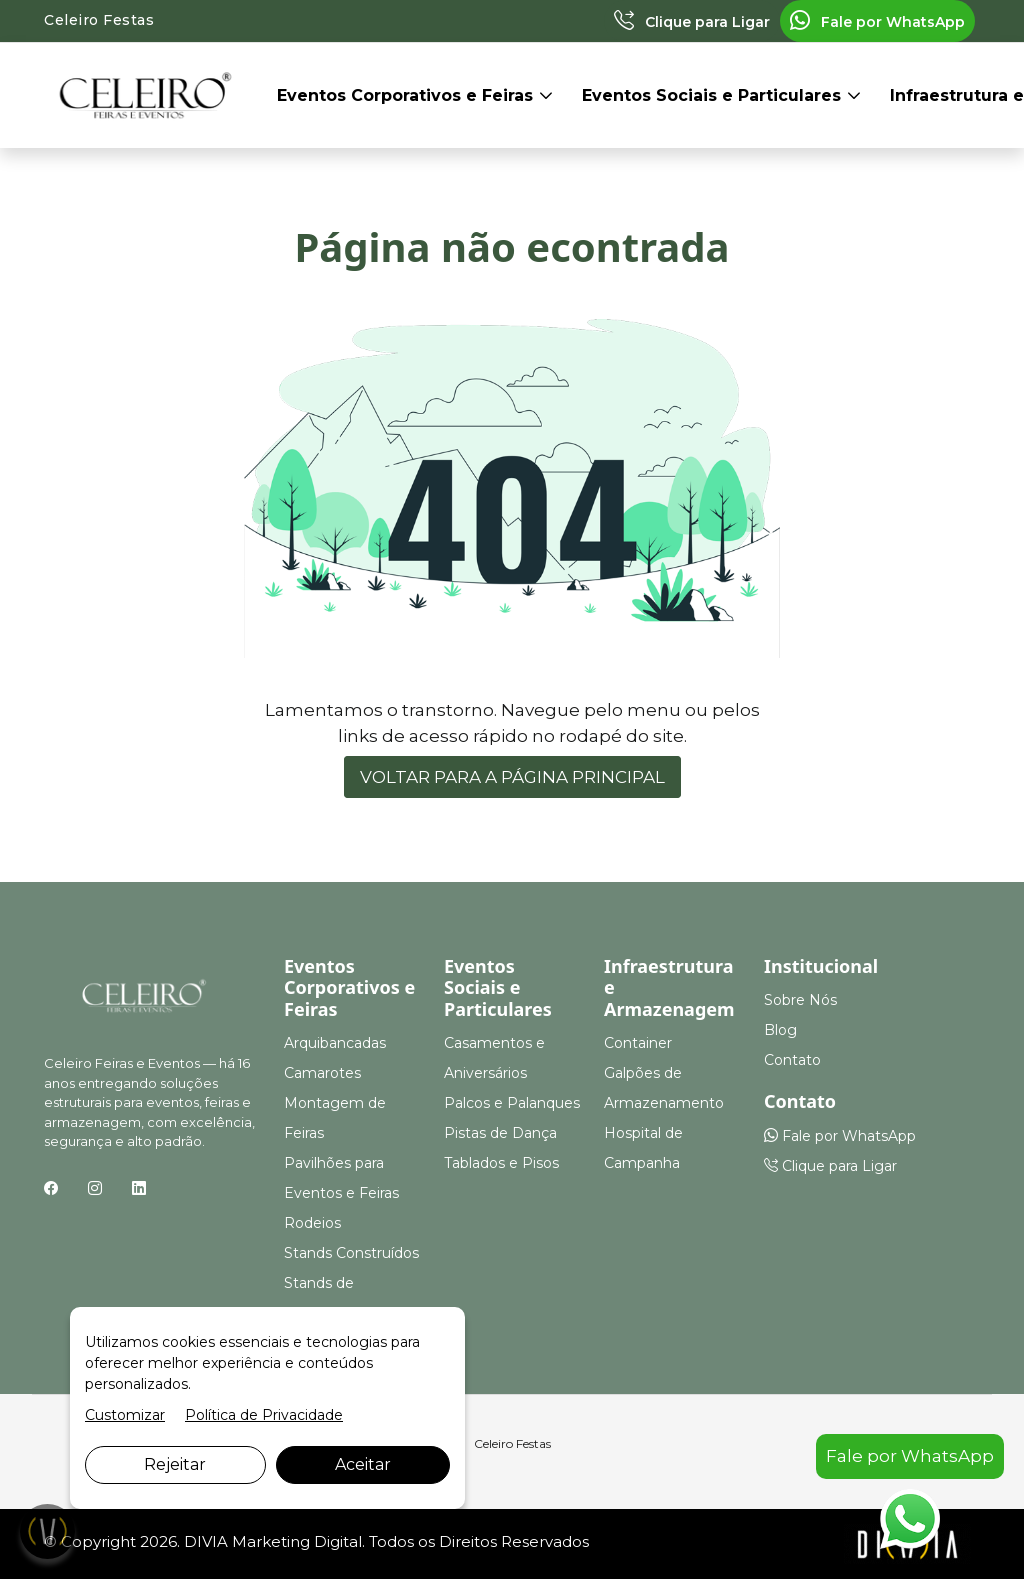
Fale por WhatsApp (877, 22)
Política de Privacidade (264, 1415)
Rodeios (312, 1223)
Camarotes (322, 1073)
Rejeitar (175, 1464)
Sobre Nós (800, 1000)
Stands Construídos (351, 1253)
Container (638, 1043)
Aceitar (363, 1464)
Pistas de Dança (500, 1133)
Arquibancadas (335, 1043)
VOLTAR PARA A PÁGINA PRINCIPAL (512, 777)
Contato (792, 1060)
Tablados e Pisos (501, 1163)
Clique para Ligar (692, 22)
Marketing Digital (297, 1541)
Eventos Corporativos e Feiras (407, 95)
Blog (780, 1030)
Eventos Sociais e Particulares (714, 95)
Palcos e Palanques (512, 1103)
